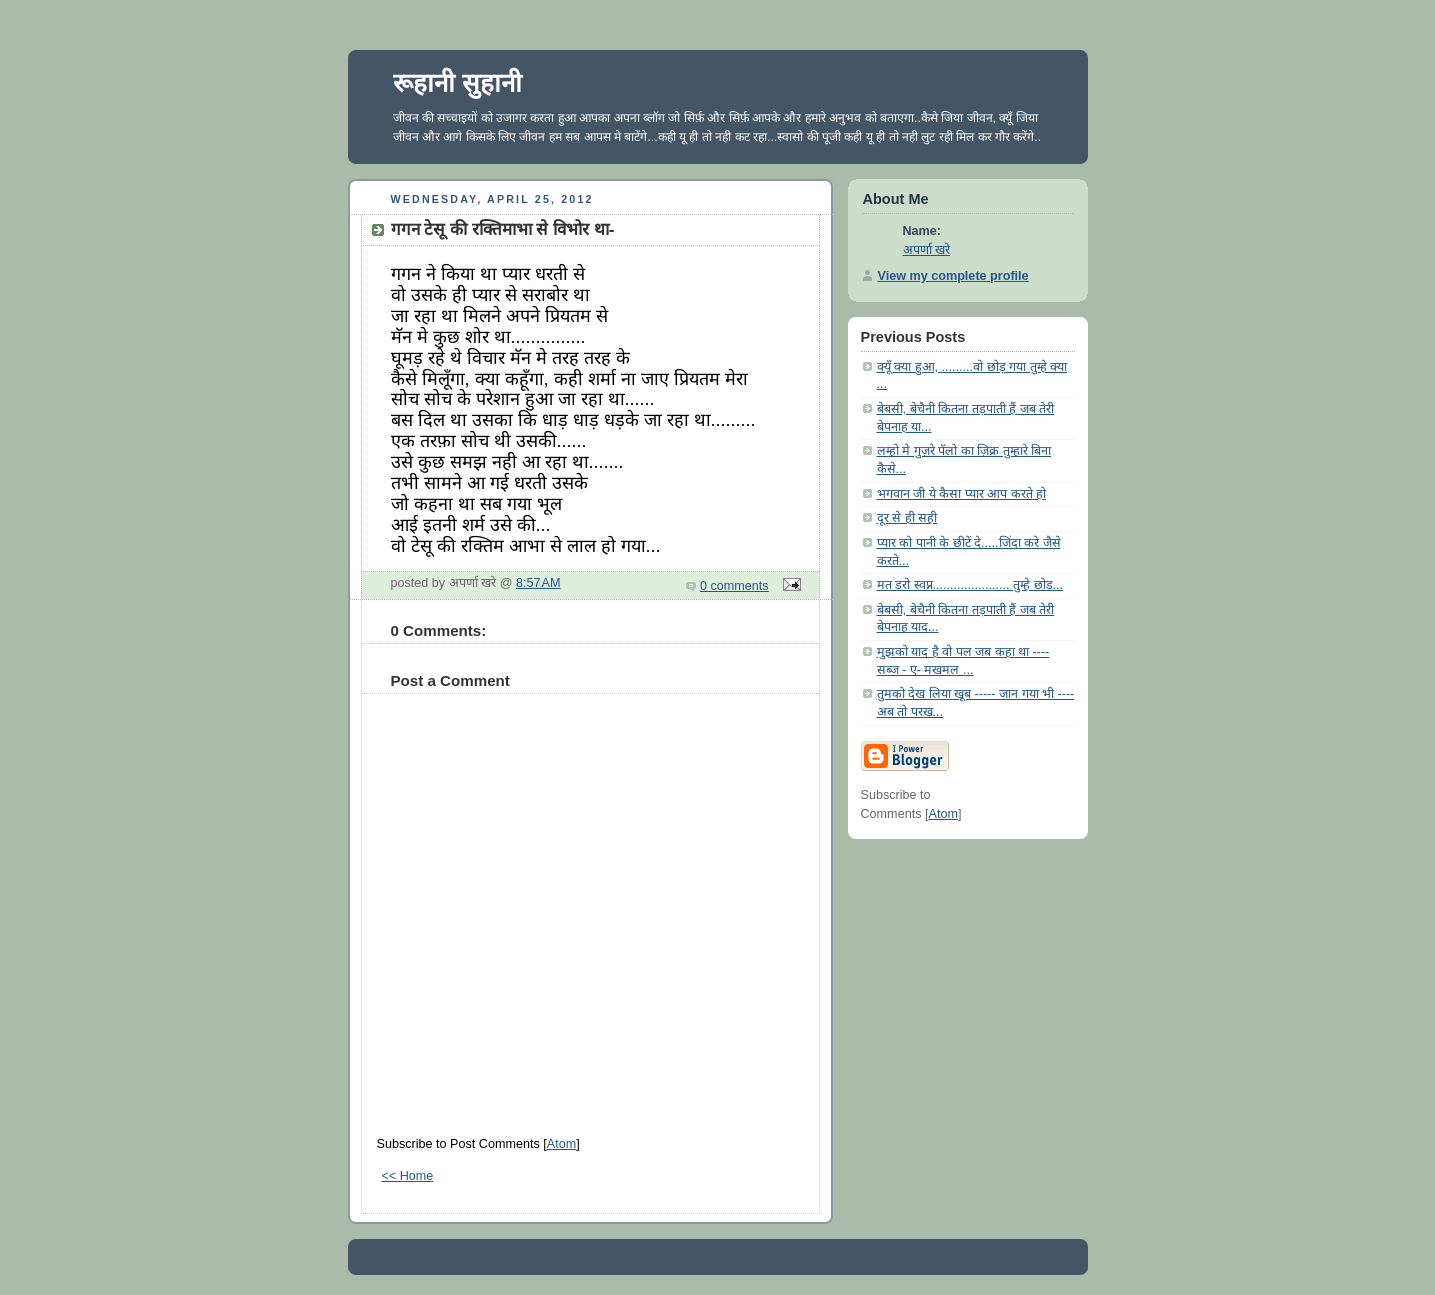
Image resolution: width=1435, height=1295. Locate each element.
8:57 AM (538, 583)
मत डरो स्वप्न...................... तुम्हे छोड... (970, 585)
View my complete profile (953, 276)
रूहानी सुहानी (457, 83)
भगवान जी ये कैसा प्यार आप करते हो (962, 494)
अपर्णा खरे (927, 250)
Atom (561, 1144)
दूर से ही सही (907, 518)
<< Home (408, 1176)
